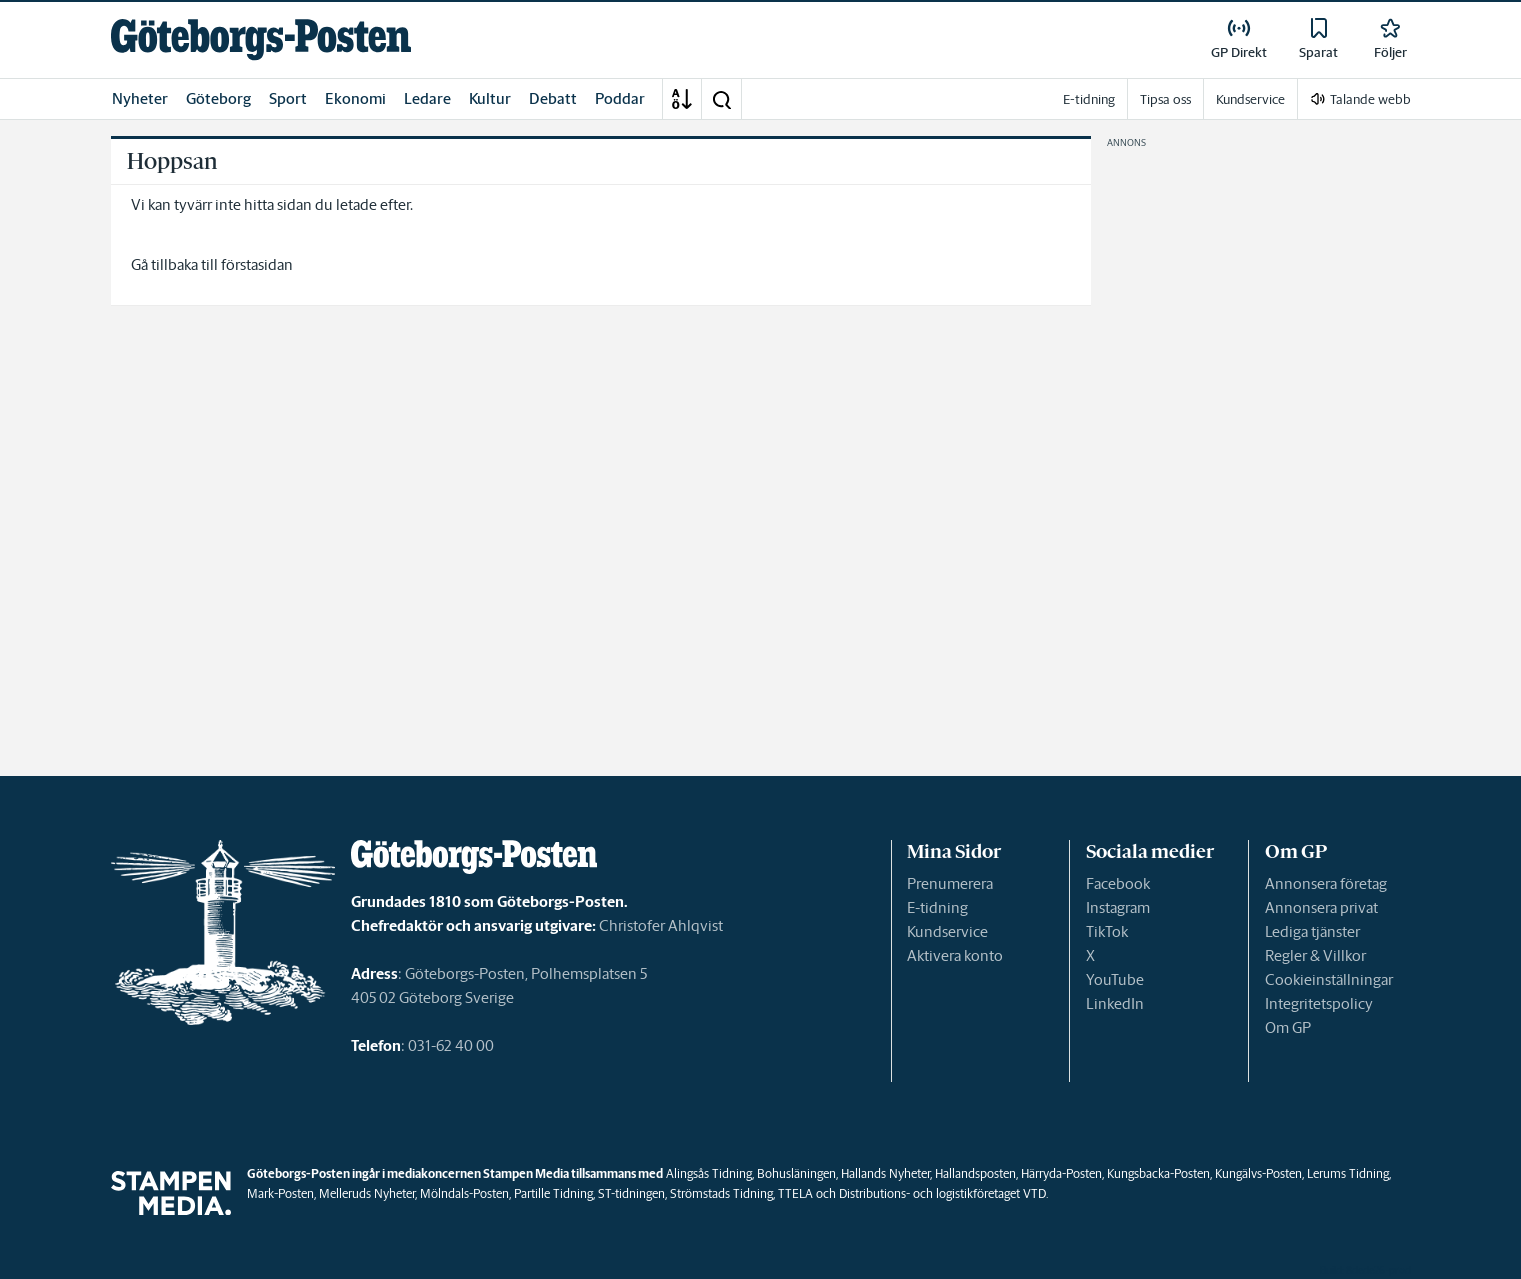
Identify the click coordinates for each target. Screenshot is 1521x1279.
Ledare (427, 98)
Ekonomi (355, 98)
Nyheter (140, 98)
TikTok (1107, 931)
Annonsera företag (1326, 883)
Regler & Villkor (1315, 955)
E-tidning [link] (1089, 99)
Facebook (1118, 883)
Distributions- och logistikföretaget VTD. (943, 1193)
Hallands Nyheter (885, 1173)
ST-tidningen (631, 1193)
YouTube (1115, 979)
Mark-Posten (280, 1193)
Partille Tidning (553, 1193)
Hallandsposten (975, 1173)
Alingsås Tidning (709, 1173)
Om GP (1288, 1027)
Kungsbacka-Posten (1158, 1173)
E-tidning (937, 907)
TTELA (795, 1193)
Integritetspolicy (1319, 1003)
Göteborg (218, 98)
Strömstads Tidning (721, 1193)
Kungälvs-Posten (1258, 1173)
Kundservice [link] (1250, 99)
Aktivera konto (955, 955)
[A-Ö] (682, 99)
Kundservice (947, 931)
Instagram (1118, 907)
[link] (261, 39)
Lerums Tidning (1348, 1173)
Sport (288, 98)
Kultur (490, 98)
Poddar (620, 98)
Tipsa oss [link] (1165, 99)
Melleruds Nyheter (367, 1193)
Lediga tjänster (1312, 931)
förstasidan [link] (257, 264)
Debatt (553, 98)
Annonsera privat (1321, 907)
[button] (721, 99)
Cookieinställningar (1329, 979)
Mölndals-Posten (464, 1193)
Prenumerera (950, 883)
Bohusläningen (796, 1173)
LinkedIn (1115, 1003)
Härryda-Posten (1061, 1173)
